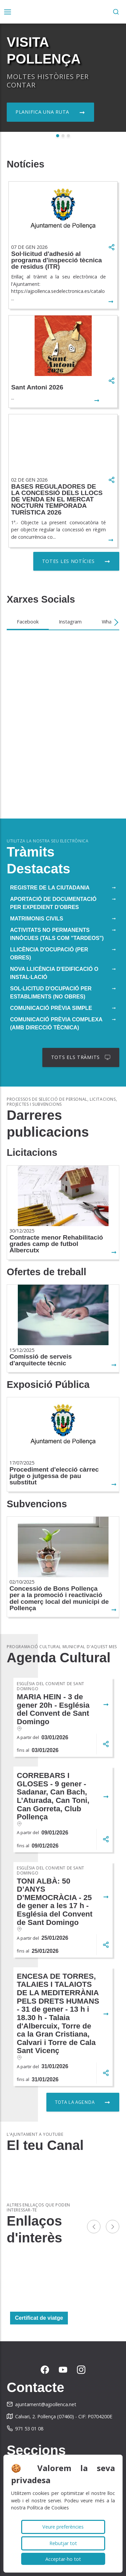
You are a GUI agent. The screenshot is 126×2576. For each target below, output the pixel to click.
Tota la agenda (74, 2102)
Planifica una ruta (42, 112)
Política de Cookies (48, 2507)
